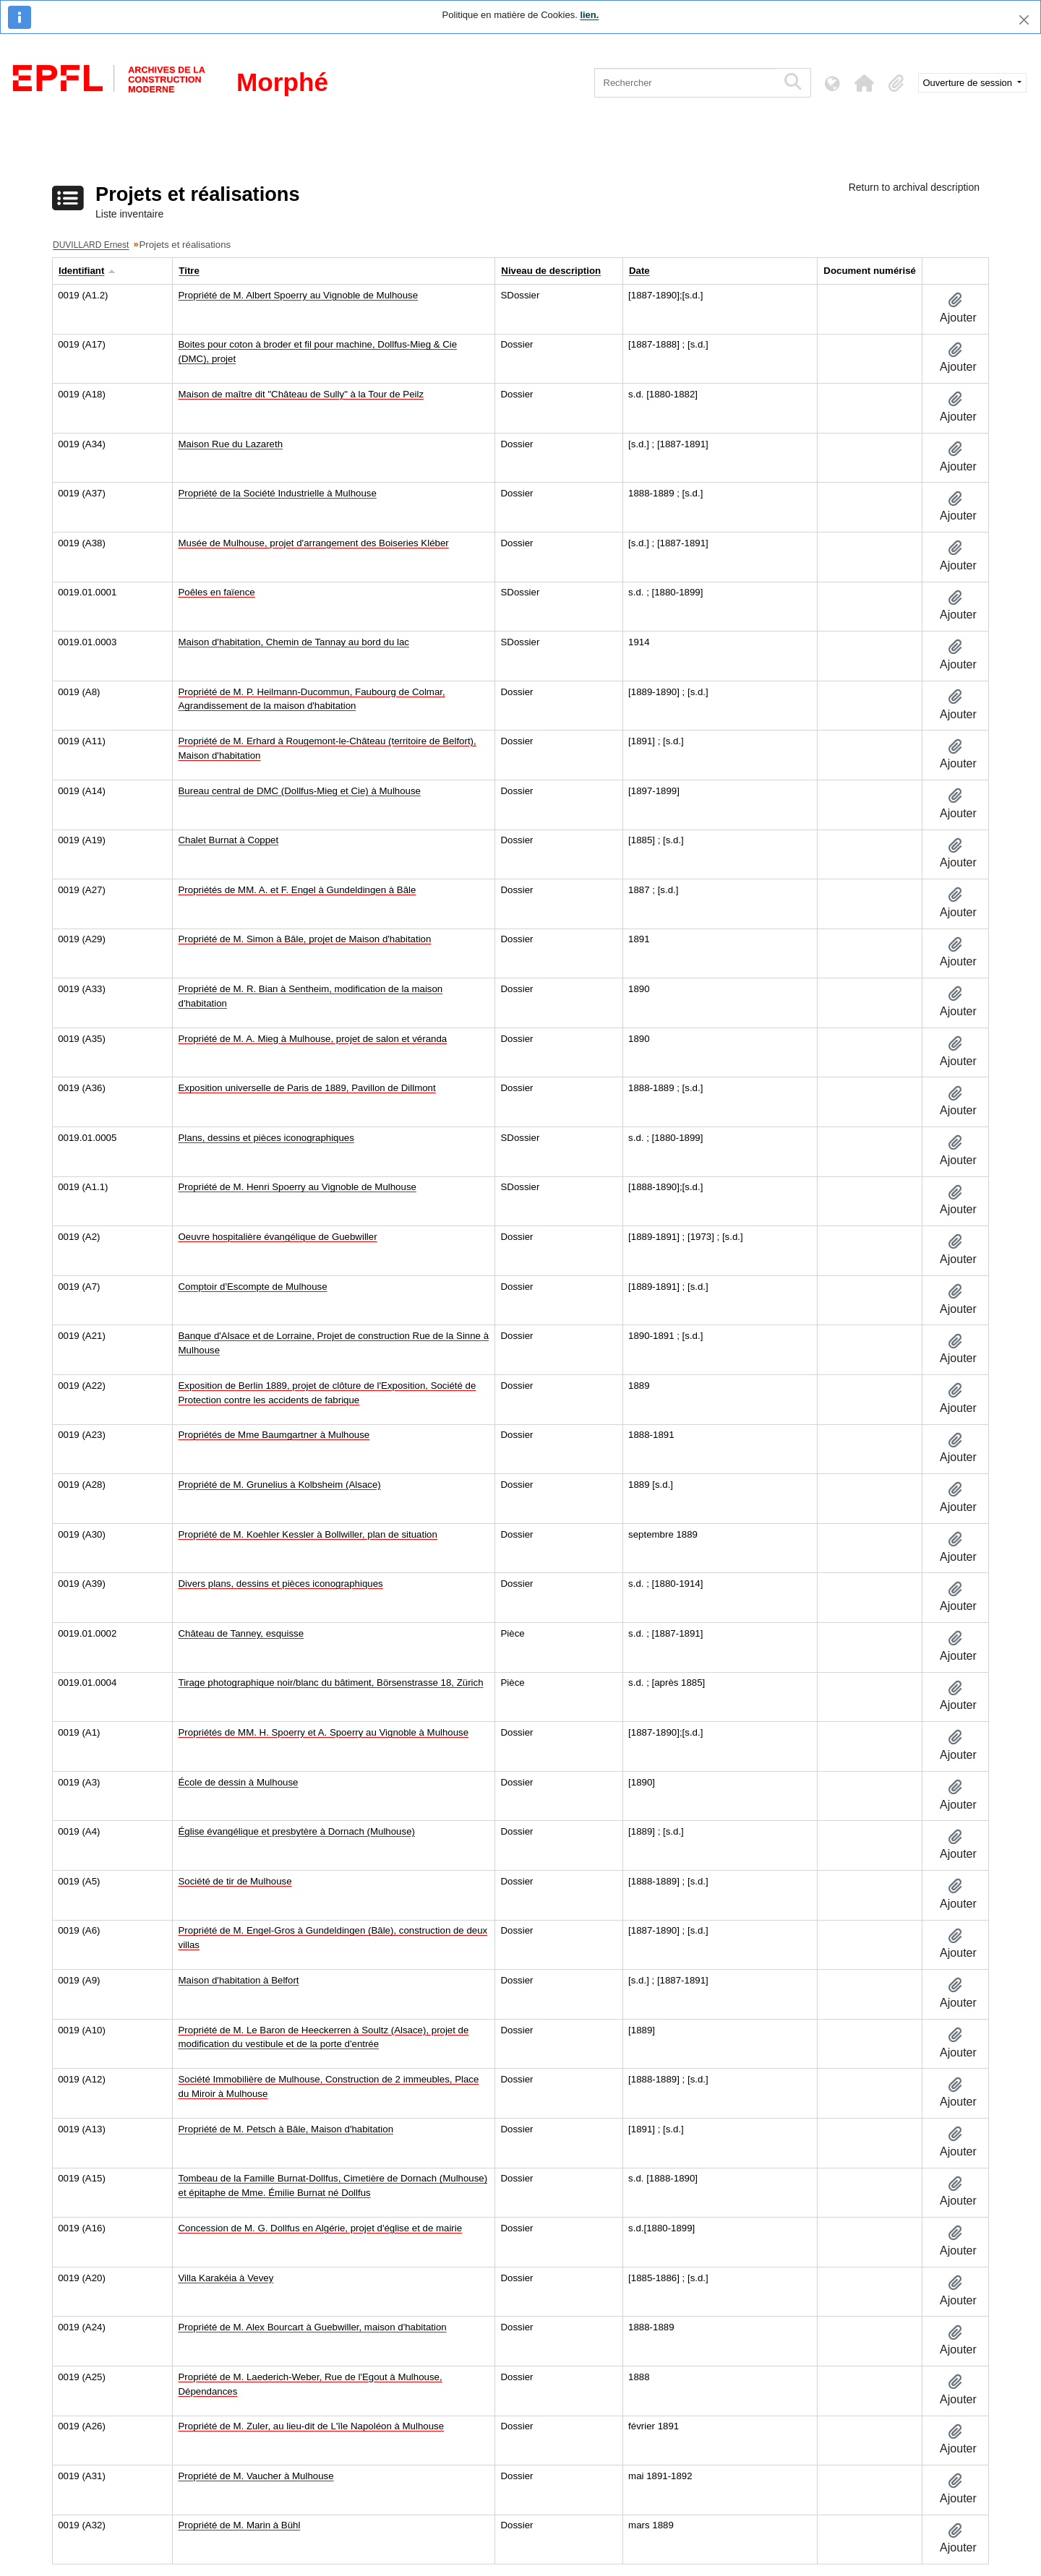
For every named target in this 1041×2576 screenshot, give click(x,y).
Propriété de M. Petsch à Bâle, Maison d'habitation (286, 2129)
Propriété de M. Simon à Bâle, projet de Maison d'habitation (305, 939)
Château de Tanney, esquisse (241, 1633)
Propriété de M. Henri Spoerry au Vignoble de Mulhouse (297, 1186)
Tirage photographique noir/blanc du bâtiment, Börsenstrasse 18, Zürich (331, 1682)
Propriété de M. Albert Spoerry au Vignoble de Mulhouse (299, 295)
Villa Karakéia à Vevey (226, 2278)
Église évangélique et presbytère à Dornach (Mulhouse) (297, 1831)
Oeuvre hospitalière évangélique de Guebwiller (278, 1236)
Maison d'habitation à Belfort (239, 1980)
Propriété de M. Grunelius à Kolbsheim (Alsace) (280, 1484)
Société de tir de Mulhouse (235, 1881)
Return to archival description (914, 187)
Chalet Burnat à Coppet (229, 840)
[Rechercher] (685, 83)
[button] (865, 83)
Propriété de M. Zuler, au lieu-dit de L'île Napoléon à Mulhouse (312, 2426)
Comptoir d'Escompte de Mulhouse (253, 1286)
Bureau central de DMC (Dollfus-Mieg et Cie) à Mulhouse (300, 790)
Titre (189, 270)
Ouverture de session (969, 82)
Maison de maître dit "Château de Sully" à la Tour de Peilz (301, 394)
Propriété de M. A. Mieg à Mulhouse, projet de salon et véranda (313, 1038)
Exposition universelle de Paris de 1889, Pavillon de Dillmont (307, 1087)
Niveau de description (551, 270)
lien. (589, 14)
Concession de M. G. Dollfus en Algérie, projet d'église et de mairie (321, 2228)
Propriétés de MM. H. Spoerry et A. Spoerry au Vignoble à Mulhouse (324, 1732)
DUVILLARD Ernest (91, 245)
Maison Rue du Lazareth (231, 444)
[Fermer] (1024, 20)
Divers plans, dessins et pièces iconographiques (281, 1583)
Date (639, 270)
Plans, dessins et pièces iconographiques (266, 1137)
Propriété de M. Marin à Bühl (240, 2525)
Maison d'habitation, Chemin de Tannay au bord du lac (294, 642)
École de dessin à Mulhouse (239, 1782)
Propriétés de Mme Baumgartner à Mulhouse (274, 1434)
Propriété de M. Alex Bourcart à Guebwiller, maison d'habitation (313, 2327)
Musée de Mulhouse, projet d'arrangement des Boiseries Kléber (314, 543)
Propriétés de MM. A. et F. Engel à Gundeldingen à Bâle (297, 889)
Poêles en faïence (217, 592)
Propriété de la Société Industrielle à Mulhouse (278, 493)
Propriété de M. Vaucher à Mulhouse (256, 2476)
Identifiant (81, 270)
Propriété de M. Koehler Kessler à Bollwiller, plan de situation (308, 1534)
